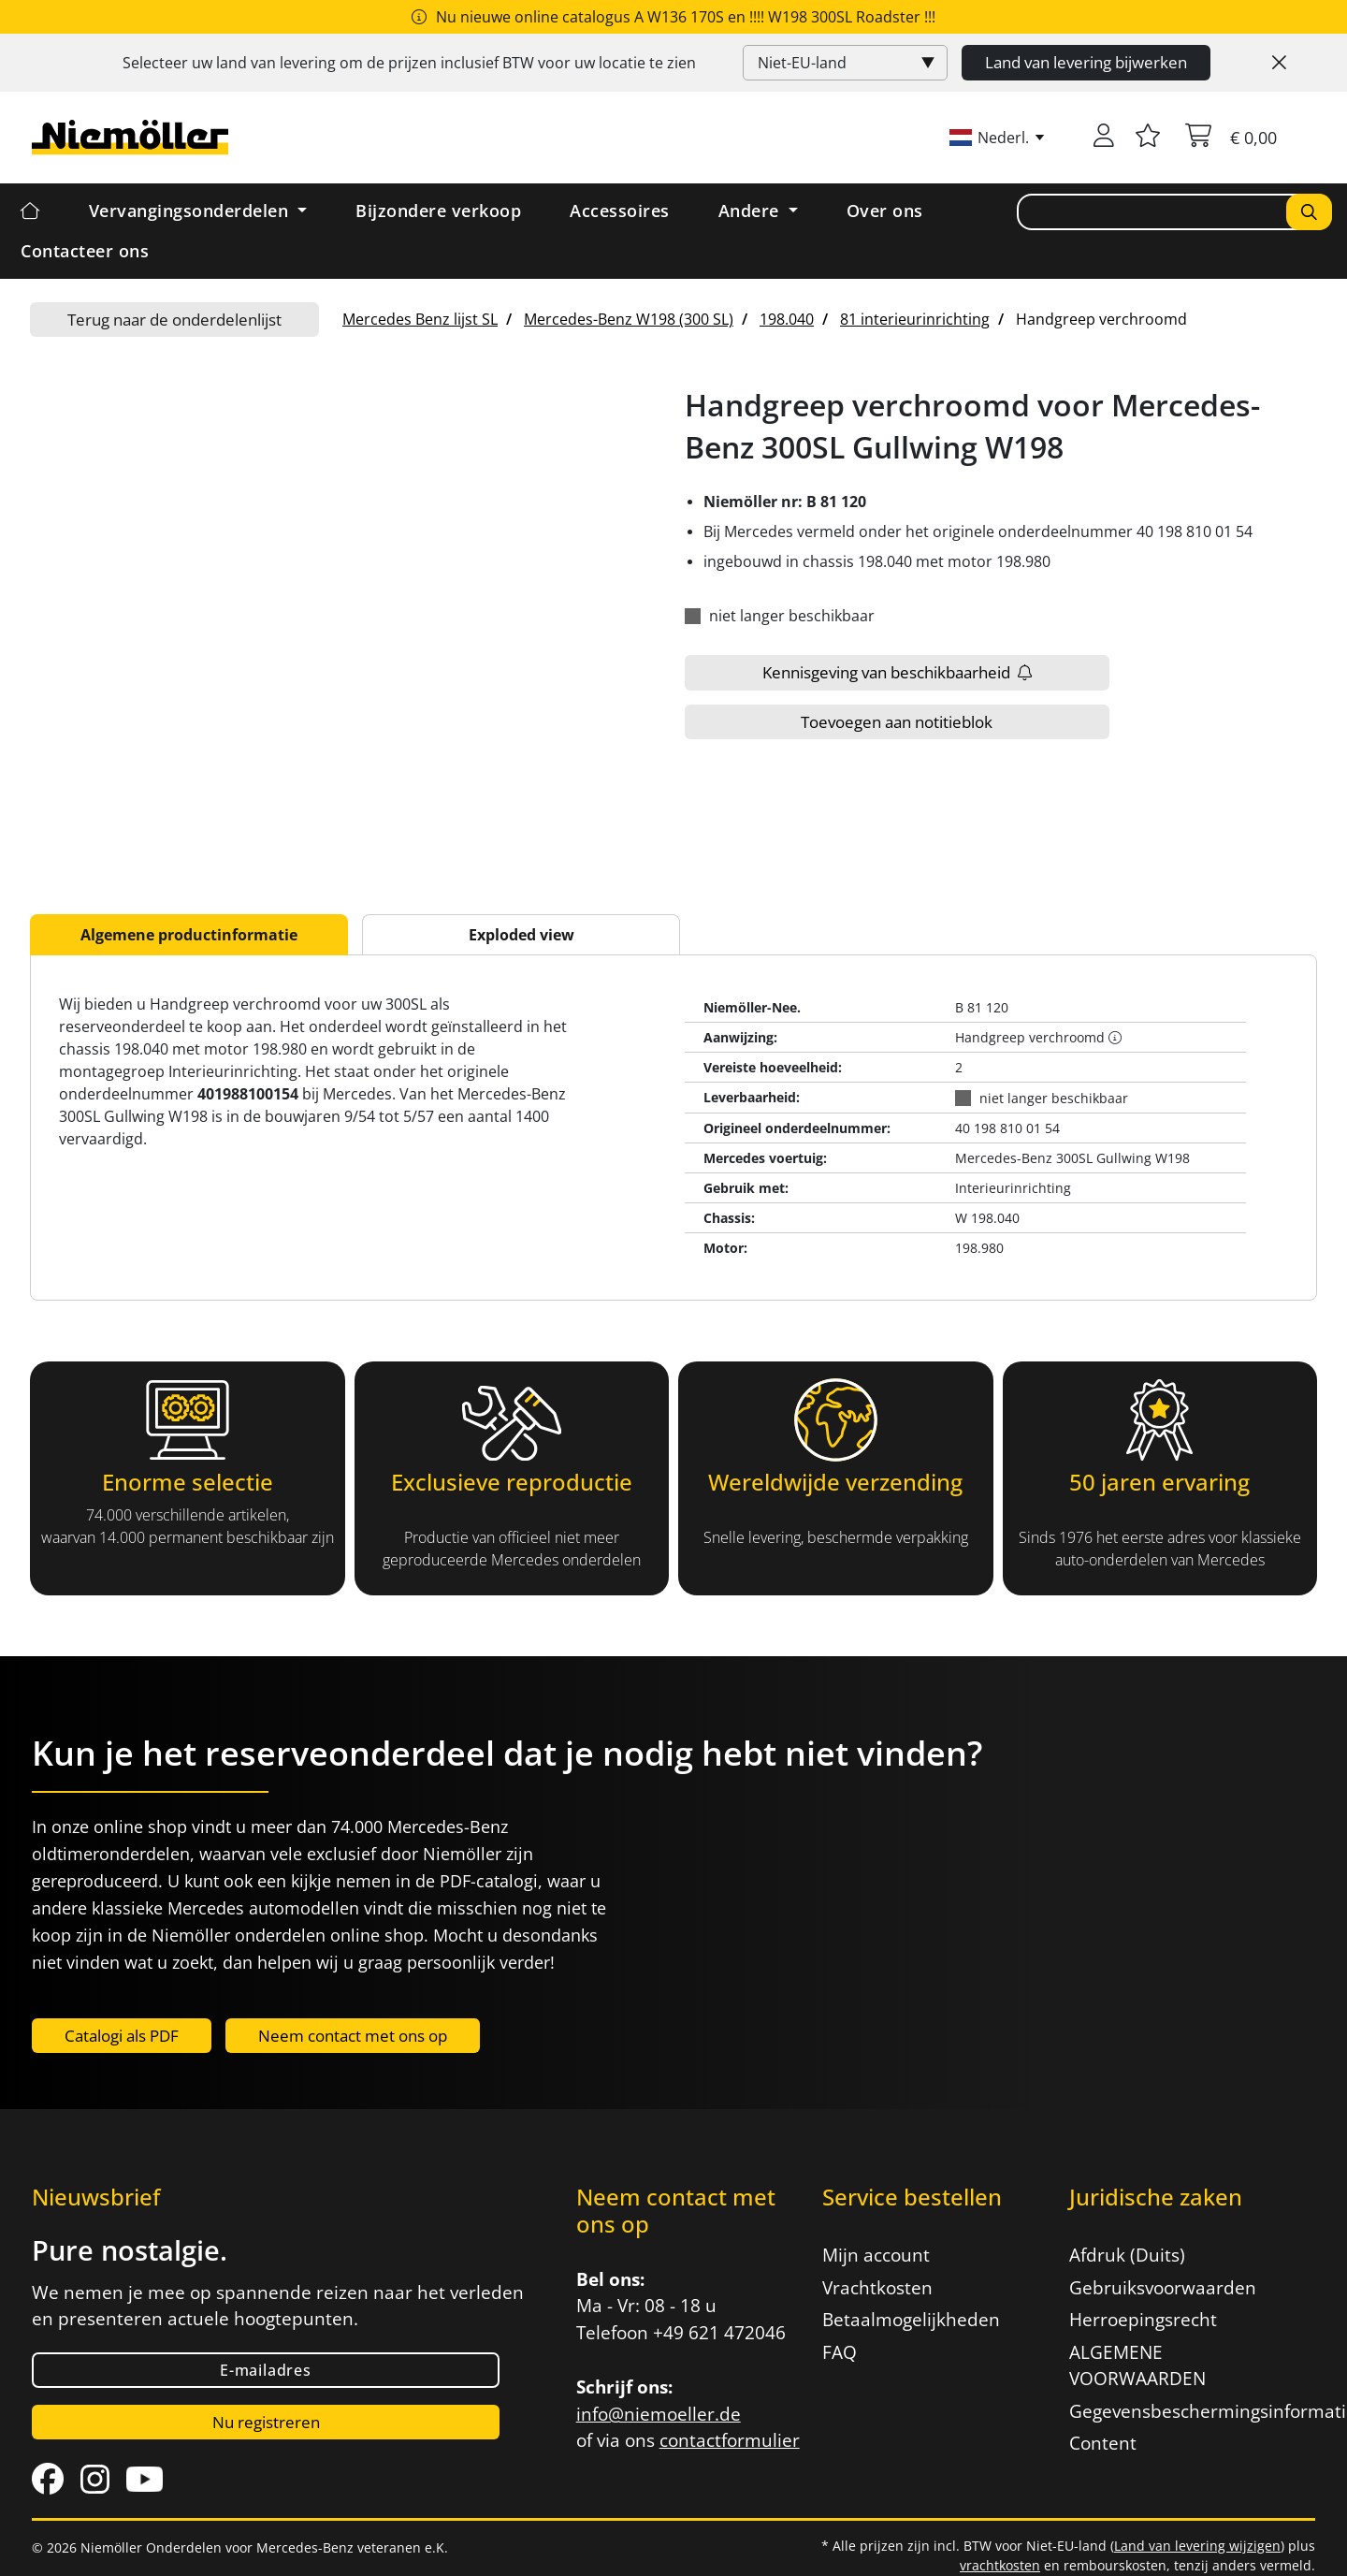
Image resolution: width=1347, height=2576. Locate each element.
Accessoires (620, 210)
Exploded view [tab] (521, 934)
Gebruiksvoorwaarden (1162, 2288)
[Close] (1279, 63)
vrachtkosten (1000, 2565)
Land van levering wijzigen (1197, 2545)
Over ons (885, 210)
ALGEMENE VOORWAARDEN (1137, 2366)
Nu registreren (266, 2422)
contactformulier (729, 2440)
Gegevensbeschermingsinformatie (1181, 2411)
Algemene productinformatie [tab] (188, 934)
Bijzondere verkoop (438, 210)
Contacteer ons (85, 251)
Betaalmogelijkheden (911, 2319)
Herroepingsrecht (1143, 2319)
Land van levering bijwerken (1086, 62)
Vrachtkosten (877, 2288)
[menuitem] (420, 319)
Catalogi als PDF (122, 2035)
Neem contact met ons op (352, 2035)
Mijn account (876, 2255)
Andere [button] (751, 210)
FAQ (839, 2352)
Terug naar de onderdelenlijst (174, 319)
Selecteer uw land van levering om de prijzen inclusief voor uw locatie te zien (409, 62)
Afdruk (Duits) (1127, 2255)
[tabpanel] (673, 1127)
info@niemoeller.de (658, 2414)
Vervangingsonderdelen (191, 210)
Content (1103, 2443)
